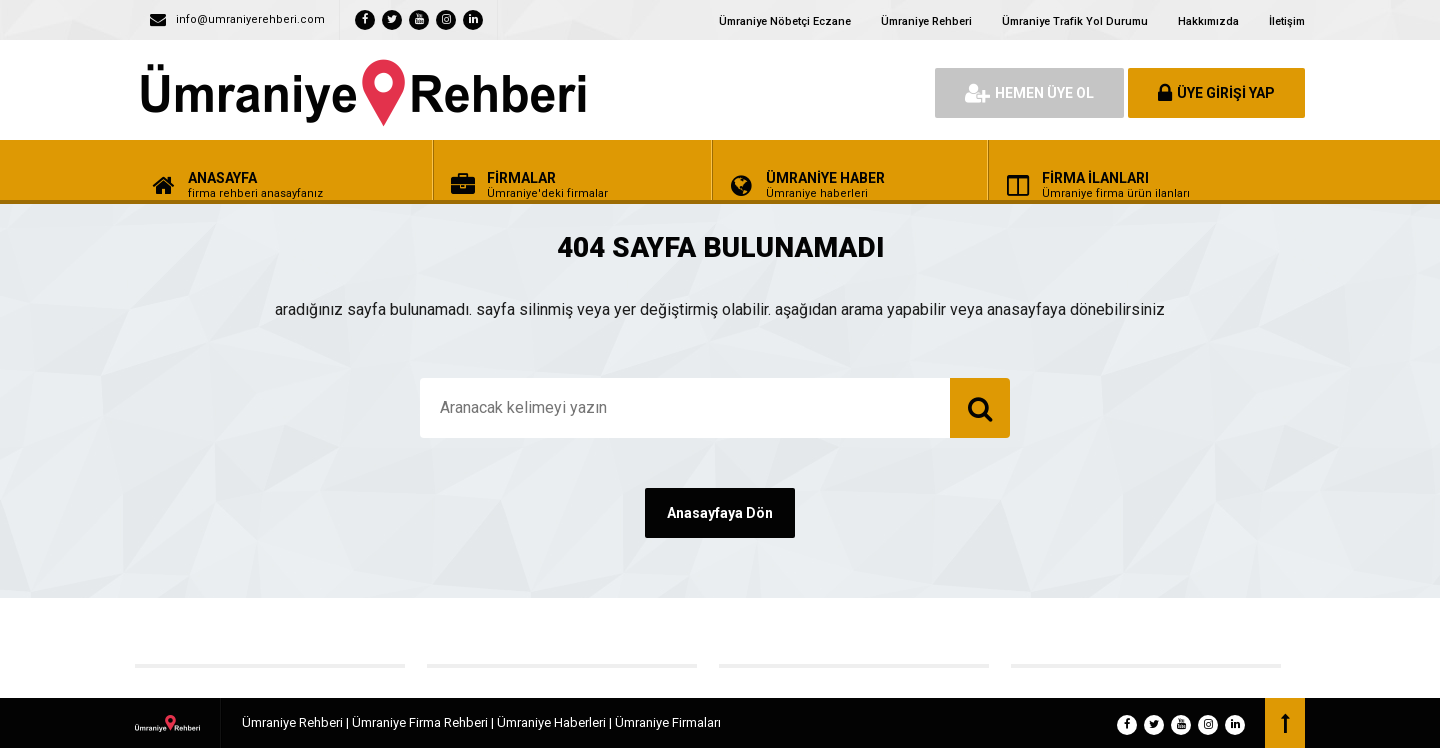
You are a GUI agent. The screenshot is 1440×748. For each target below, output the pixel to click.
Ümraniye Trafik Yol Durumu (1075, 21)
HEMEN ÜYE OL (1029, 93)
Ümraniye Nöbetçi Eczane (785, 21)
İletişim (1287, 21)
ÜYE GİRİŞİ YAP (1216, 93)
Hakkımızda (1208, 21)
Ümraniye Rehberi (926, 21)
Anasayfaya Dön (720, 513)
